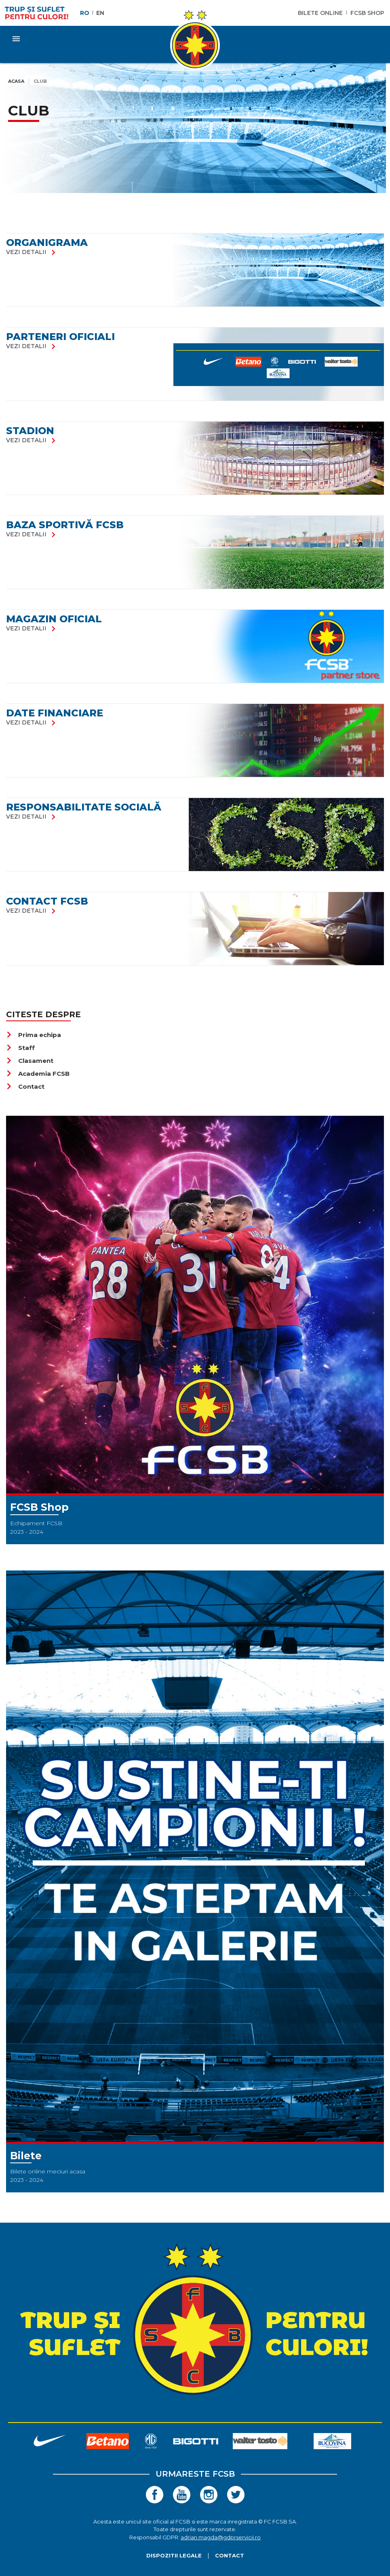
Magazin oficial (54, 619)
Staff (20, 1048)
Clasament (29, 1060)
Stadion (30, 431)
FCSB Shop (367, 13)
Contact (25, 1086)
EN (100, 13)
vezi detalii (32, 252)
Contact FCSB (47, 901)
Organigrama (47, 242)
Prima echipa (33, 1035)
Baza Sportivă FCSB (65, 525)
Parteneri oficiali (60, 336)
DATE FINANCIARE (54, 713)
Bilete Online (320, 13)
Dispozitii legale (174, 2555)
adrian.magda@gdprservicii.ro (221, 2537)
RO (84, 13)
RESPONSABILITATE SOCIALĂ (83, 807)
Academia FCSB (38, 1073)
